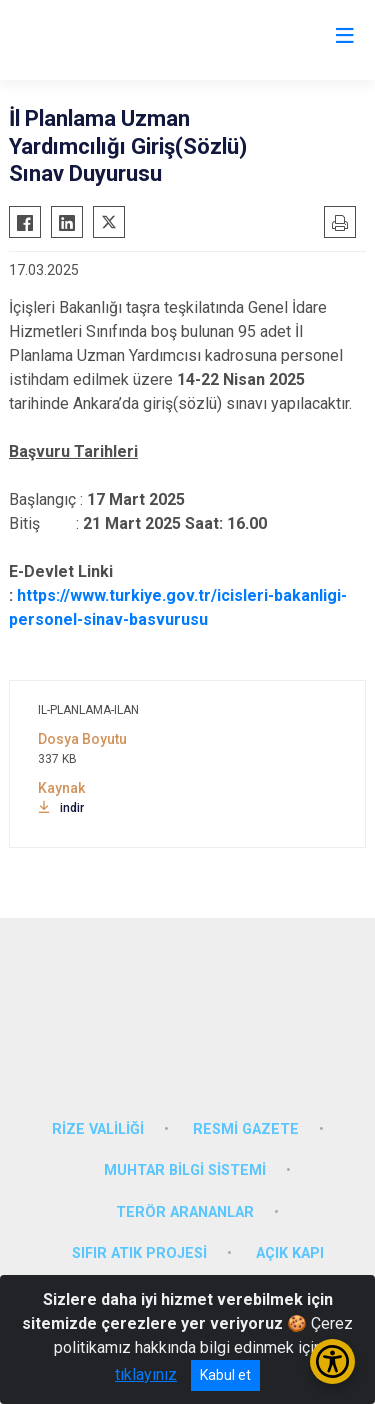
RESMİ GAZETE (246, 1129)
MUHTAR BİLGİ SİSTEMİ (185, 1170)
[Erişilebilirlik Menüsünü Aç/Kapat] (332, 1361)
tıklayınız (146, 1374)
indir (61, 808)
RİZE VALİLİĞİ (98, 1129)
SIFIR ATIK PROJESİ (139, 1253)
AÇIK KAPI (290, 1253)
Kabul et (225, 1375)
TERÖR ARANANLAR (185, 1212)
